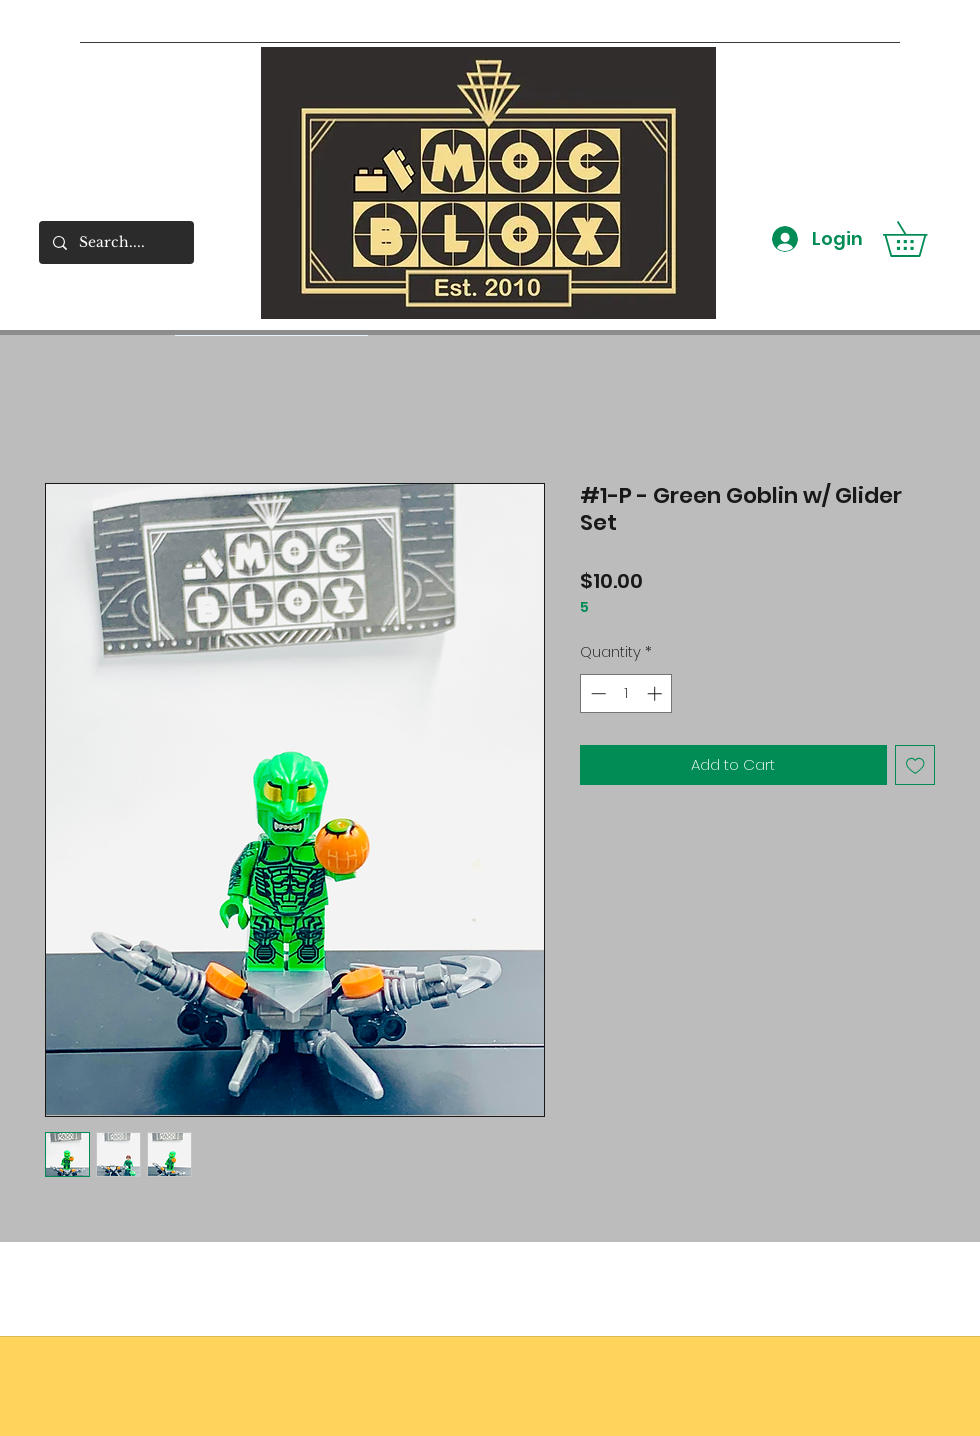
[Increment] (656, 693)
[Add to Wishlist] (915, 765)
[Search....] (115, 242)
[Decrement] (596, 693)
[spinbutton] (626, 693)
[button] (922, 239)
